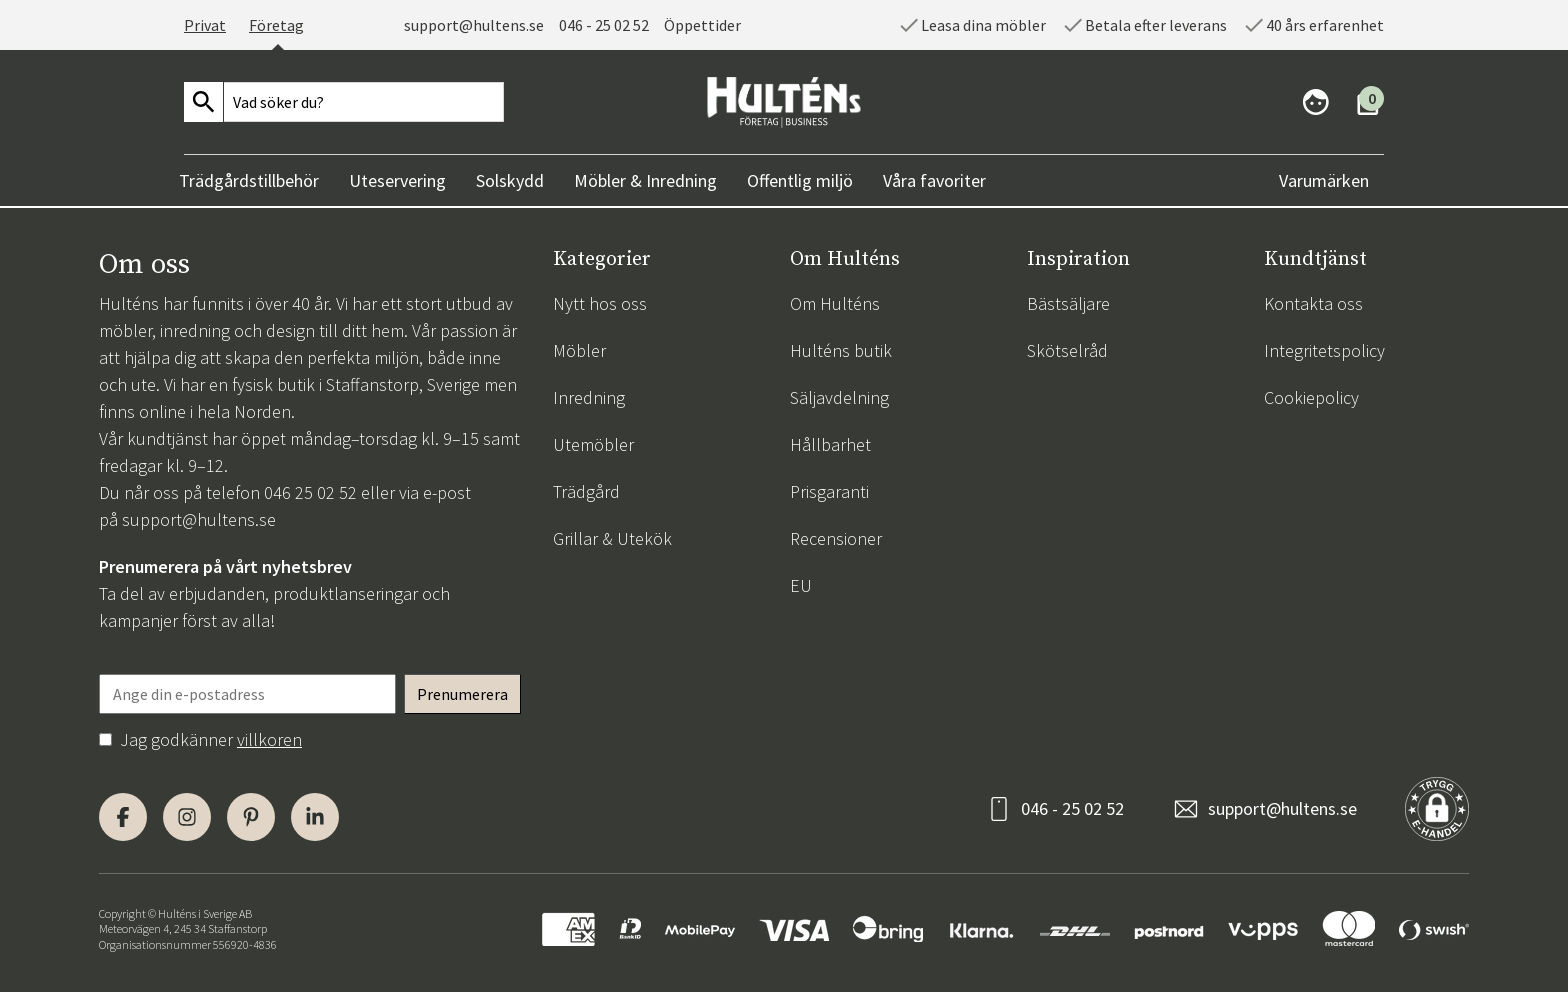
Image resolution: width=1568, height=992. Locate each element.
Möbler (579, 350)
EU (801, 585)
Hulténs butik (841, 350)
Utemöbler (593, 444)
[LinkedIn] (315, 817)
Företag (276, 25)
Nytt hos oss (600, 303)
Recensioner (836, 538)
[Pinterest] (251, 817)
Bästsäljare (1068, 303)
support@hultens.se (474, 25)
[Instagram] (187, 817)
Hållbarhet (830, 444)
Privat (205, 25)
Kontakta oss (1313, 303)
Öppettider (702, 25)
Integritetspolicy (1324, 350)
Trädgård (586, 491)
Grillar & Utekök (612, 538)
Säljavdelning (839, 397)
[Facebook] (123, 817)
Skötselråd (1067, 350)
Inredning (589, 397)
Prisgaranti (829, 491)
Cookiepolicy (1311, 397)
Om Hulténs (835, 303)
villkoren (269, 739)
